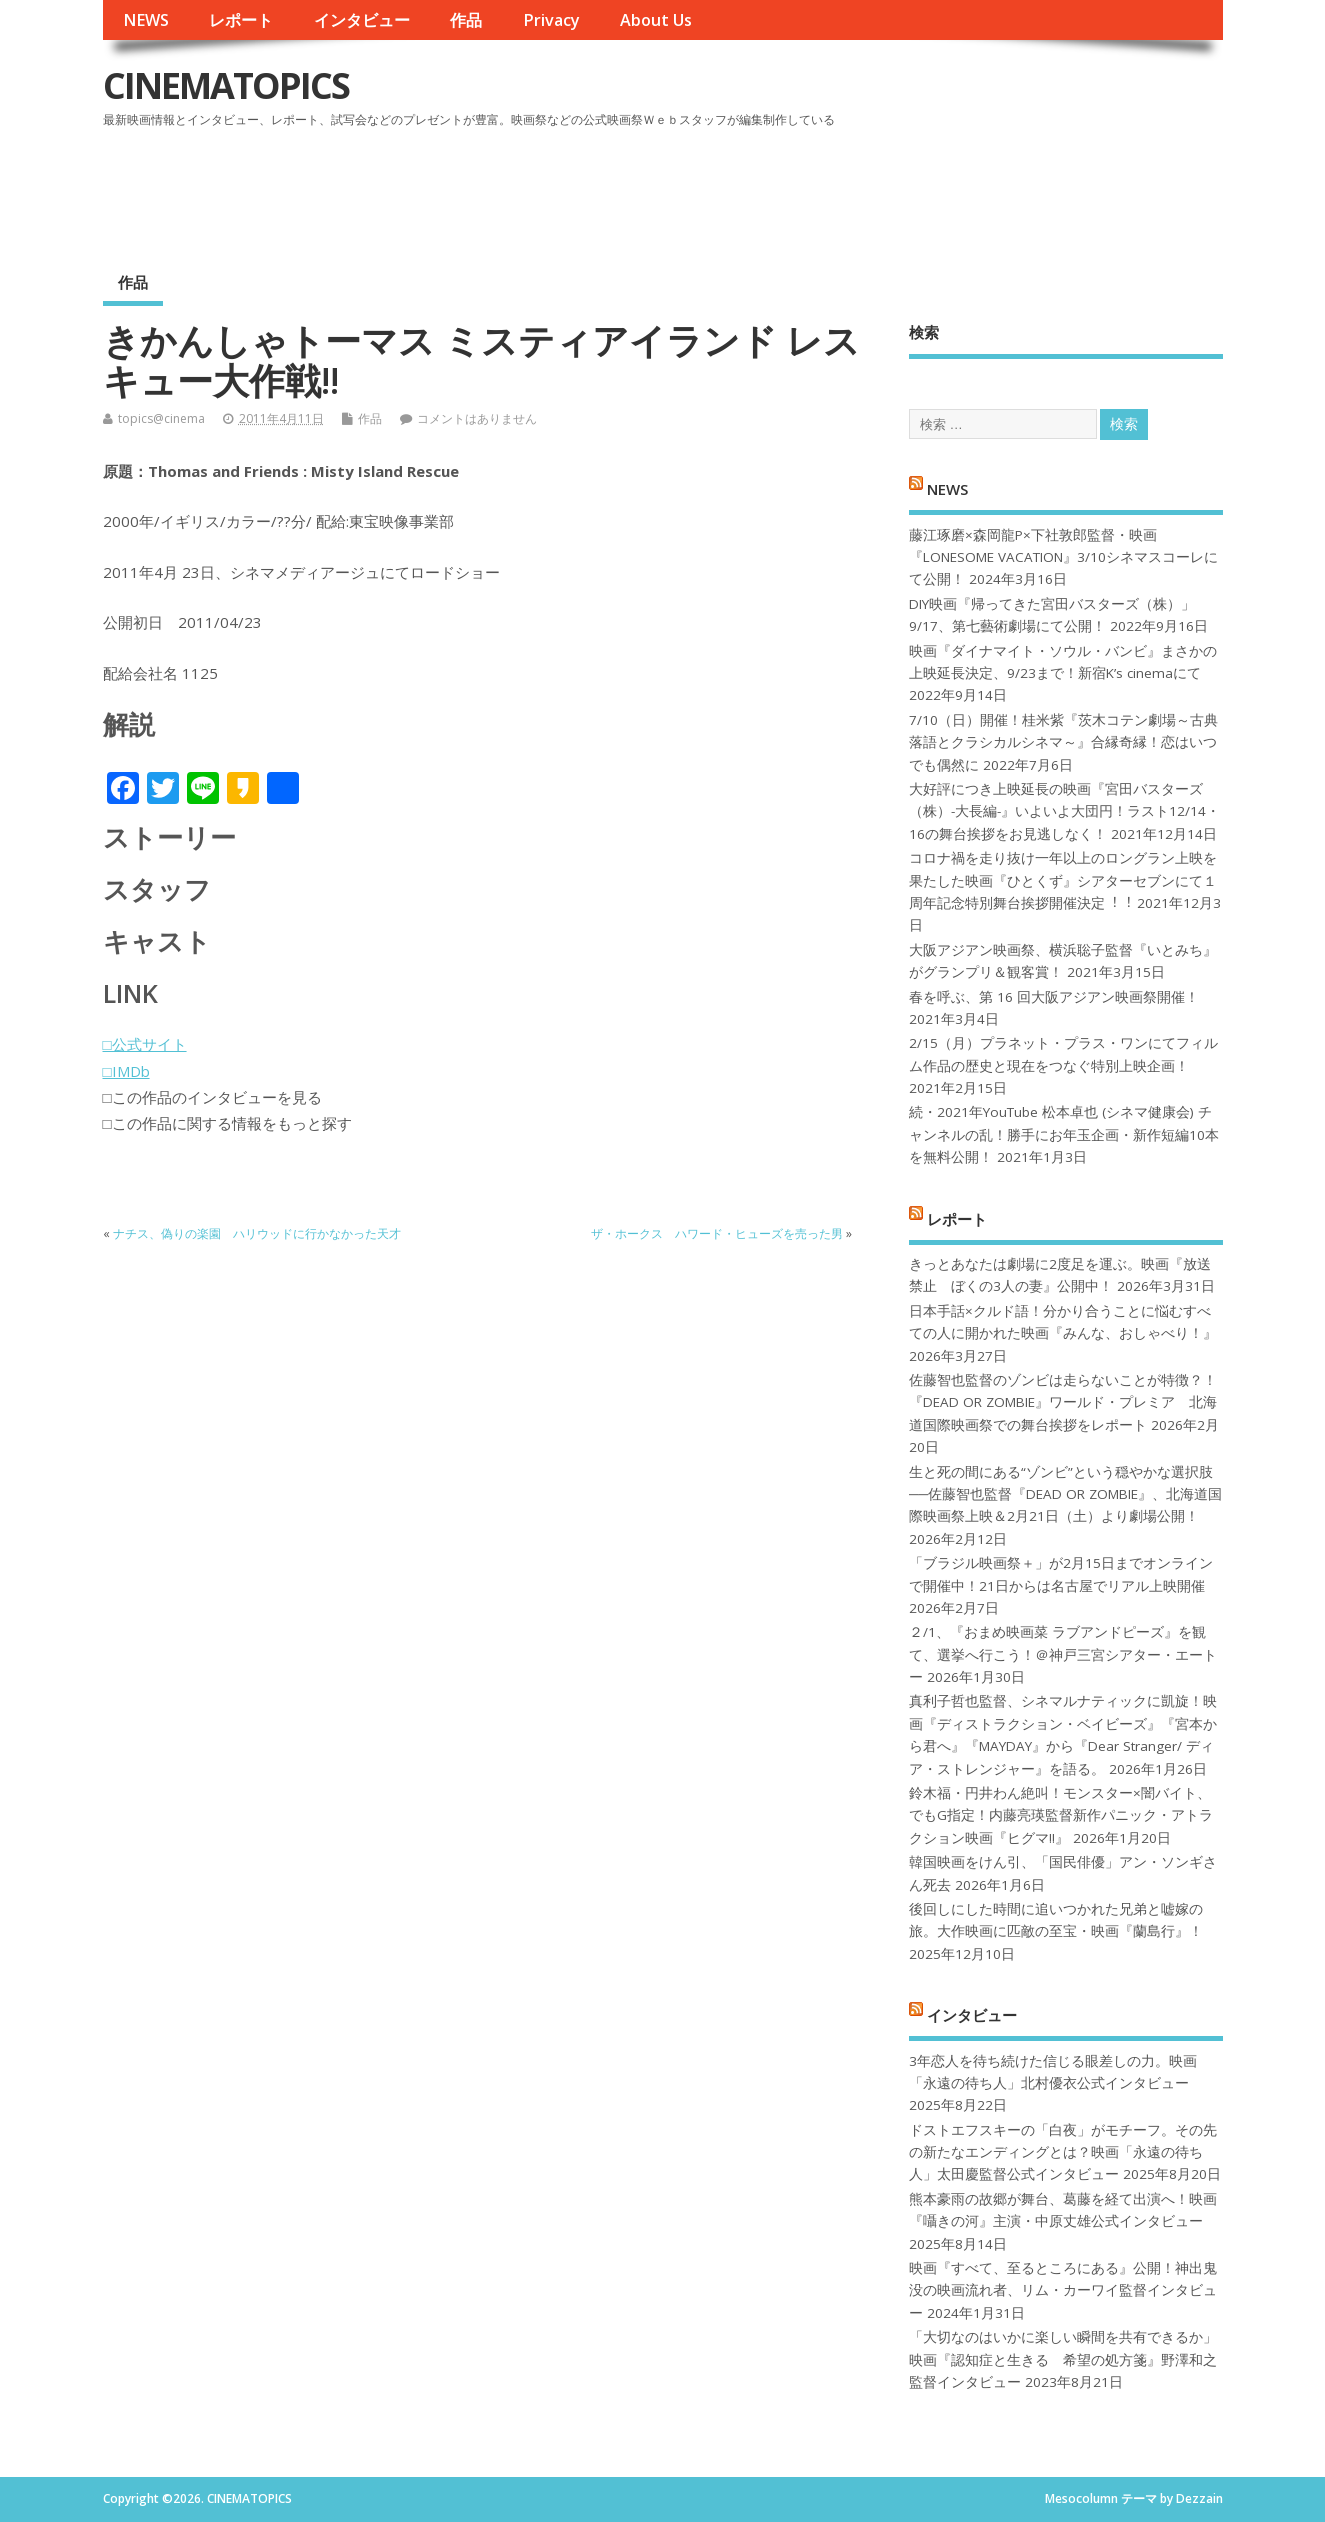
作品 (466, 20)
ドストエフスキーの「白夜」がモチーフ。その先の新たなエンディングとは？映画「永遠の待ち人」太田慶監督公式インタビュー (1063, 2152)
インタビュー (362, 20)
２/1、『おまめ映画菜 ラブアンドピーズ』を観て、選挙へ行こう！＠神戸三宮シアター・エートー (1063, 1654)
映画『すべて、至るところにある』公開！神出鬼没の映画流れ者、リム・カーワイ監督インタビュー (1063, 2290)
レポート (241, 20)
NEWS (146, 20)
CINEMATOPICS (226, 85)
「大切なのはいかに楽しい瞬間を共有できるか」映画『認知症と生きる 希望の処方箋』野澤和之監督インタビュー (1063, 2359)
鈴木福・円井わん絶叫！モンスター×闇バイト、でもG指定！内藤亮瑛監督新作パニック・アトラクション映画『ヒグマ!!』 (1061, 1815)
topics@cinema (161, 418)
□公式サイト (145, 1044)
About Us (656, 20)
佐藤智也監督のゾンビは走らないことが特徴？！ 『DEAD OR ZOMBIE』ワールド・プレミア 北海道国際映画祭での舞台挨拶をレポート (1063, 1402)
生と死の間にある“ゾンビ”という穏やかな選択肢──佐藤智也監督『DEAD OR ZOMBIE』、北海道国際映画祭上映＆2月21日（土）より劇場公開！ (1065, 1494)
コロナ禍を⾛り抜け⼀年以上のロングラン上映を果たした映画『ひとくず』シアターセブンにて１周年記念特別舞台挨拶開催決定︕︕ (1063, 880)
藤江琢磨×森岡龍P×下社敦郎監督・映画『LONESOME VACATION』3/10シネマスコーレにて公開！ (1063, 557)
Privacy (551, 20)
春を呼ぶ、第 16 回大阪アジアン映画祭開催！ (1054, 997)
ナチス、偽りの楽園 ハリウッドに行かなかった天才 (257, 1233)
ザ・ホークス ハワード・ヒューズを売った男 (717, 1233)
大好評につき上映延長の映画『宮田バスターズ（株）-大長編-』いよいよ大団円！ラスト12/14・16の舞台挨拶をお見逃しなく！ (1064, 811)
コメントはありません (477, 418)
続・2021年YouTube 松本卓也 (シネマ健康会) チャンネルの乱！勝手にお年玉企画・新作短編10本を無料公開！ (1064, 1134)
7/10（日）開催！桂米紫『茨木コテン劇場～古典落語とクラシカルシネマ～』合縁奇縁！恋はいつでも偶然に (1063, 742)
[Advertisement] (842, 189)
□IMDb (126, 1071)
